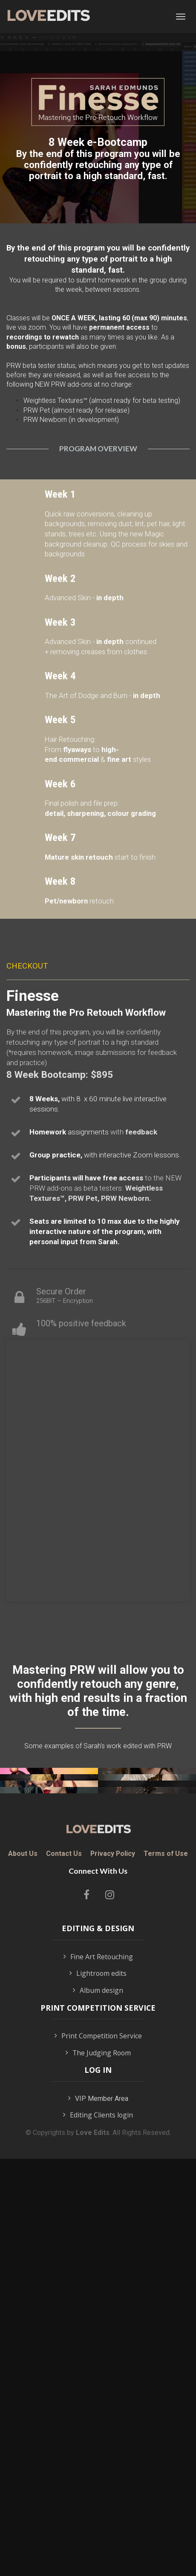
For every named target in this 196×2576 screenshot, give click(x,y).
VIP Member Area (98, 2464)
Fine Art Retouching (98, 2323)
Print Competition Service (98, 2402)
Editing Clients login (98, 2481)
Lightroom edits (98, 2339)
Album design (98, 2356)
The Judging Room (98, 2419)
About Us (22, 2219)
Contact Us (64, 2219)
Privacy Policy (112, 2219)
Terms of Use (166, 2219)
